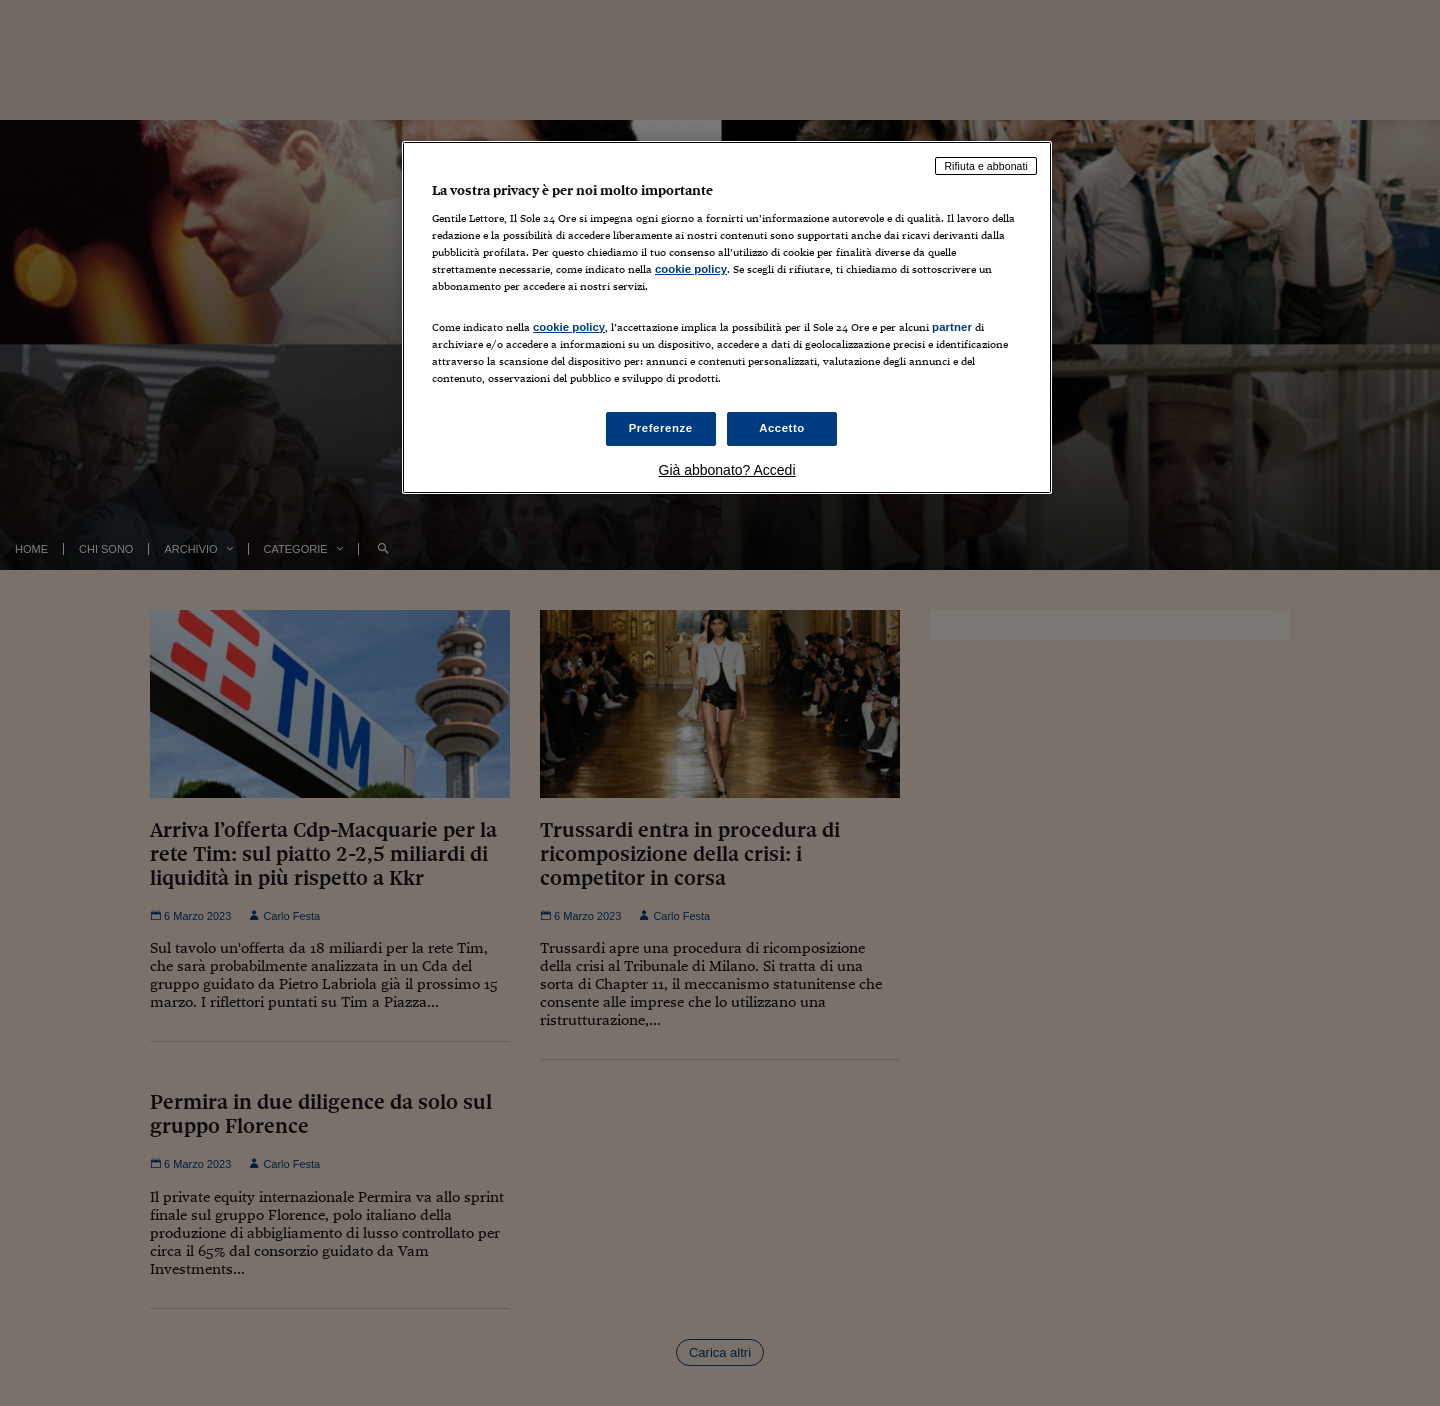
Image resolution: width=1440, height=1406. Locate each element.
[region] (727, 317)
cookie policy (691, 269)
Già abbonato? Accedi (727, 470)
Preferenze (661, 428)
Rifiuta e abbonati (986, 166)
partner (952, 327)
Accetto (782, 428)
